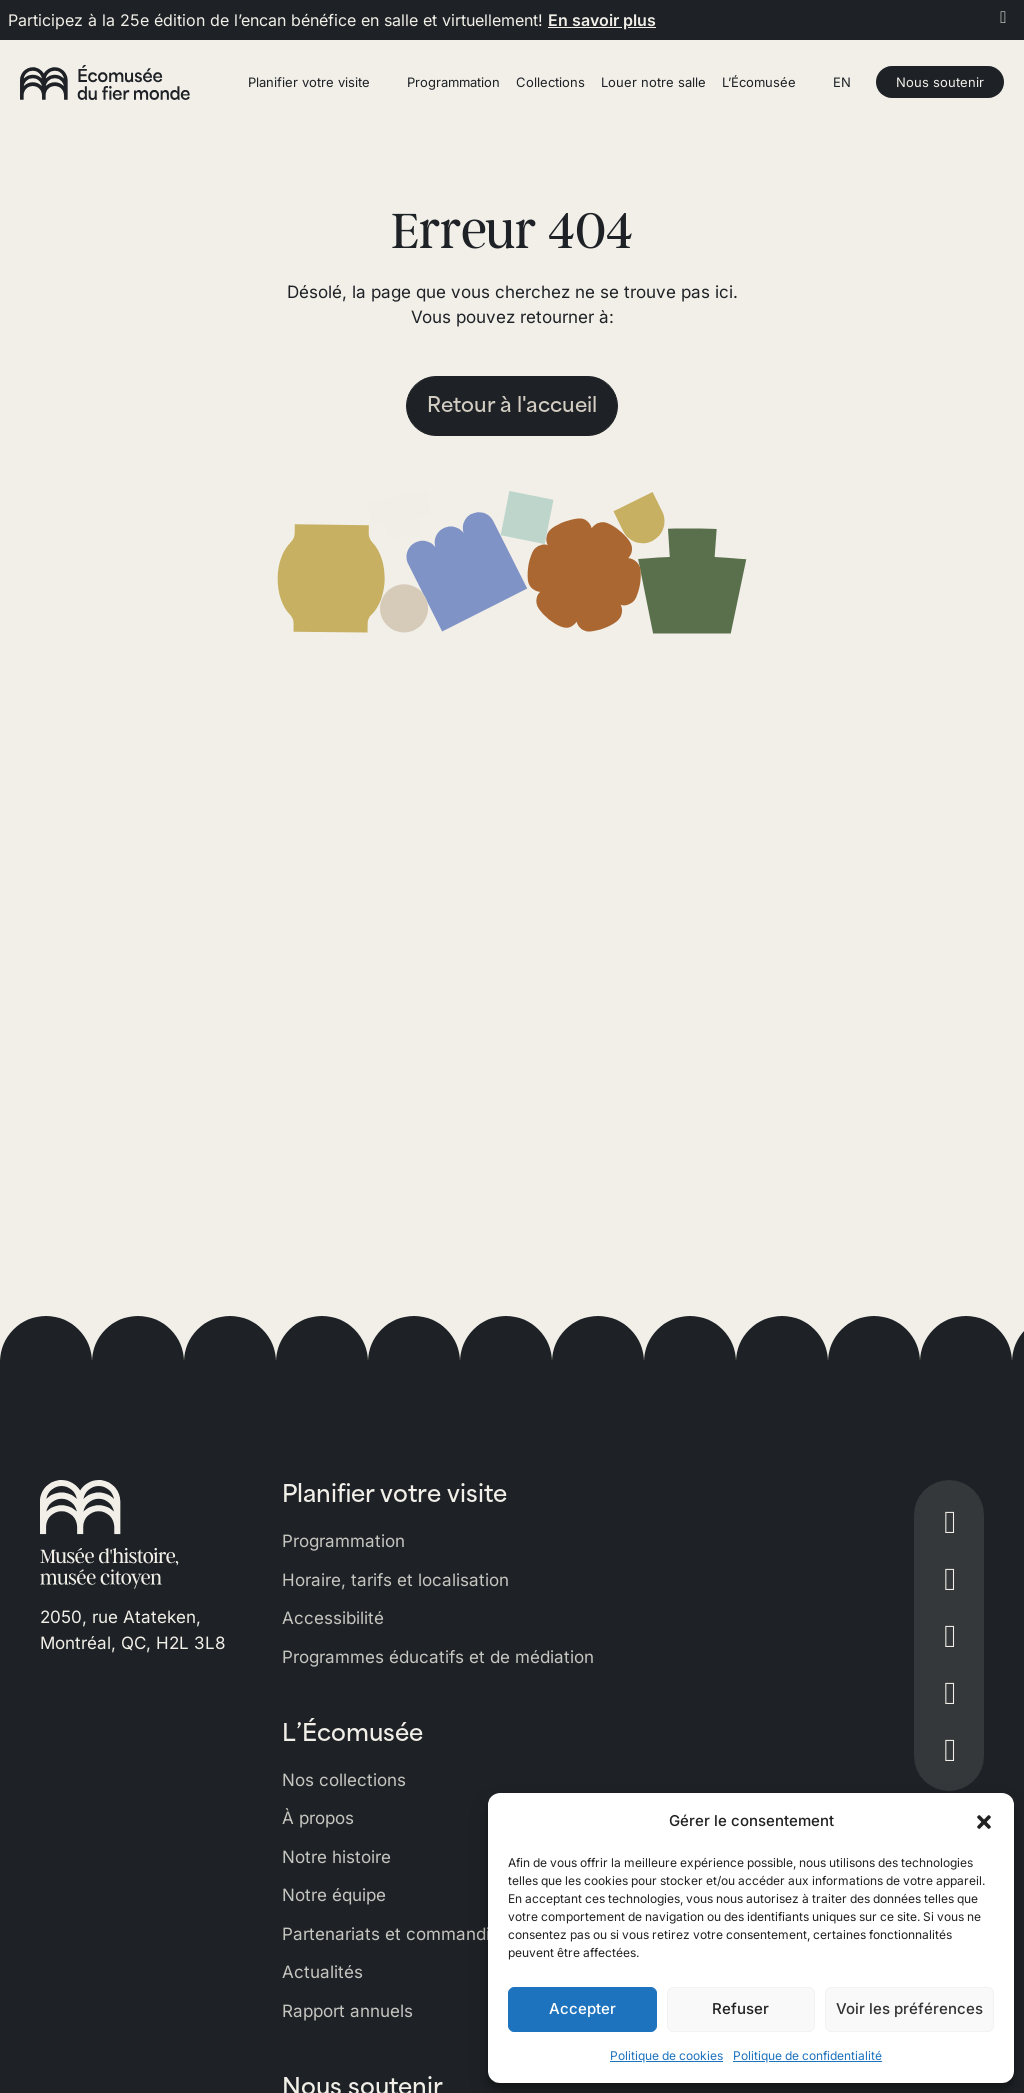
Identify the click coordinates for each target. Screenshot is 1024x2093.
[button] (984, 1821)
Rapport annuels (347, 2011)
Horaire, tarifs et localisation (395, 1580)
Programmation (343, 1541)
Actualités (322, 1972)
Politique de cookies (666, 2055)
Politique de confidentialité (807, 2055)
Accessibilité (333, 1618)
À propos (318, 1818)
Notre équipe (334, 1895)
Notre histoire (336, 1857)
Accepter (582, 2008)
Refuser (740, 2008)
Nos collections (344, 1780)
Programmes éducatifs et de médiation (438, 1657)
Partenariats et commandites (398, 1934)
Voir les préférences (909, 2008)
